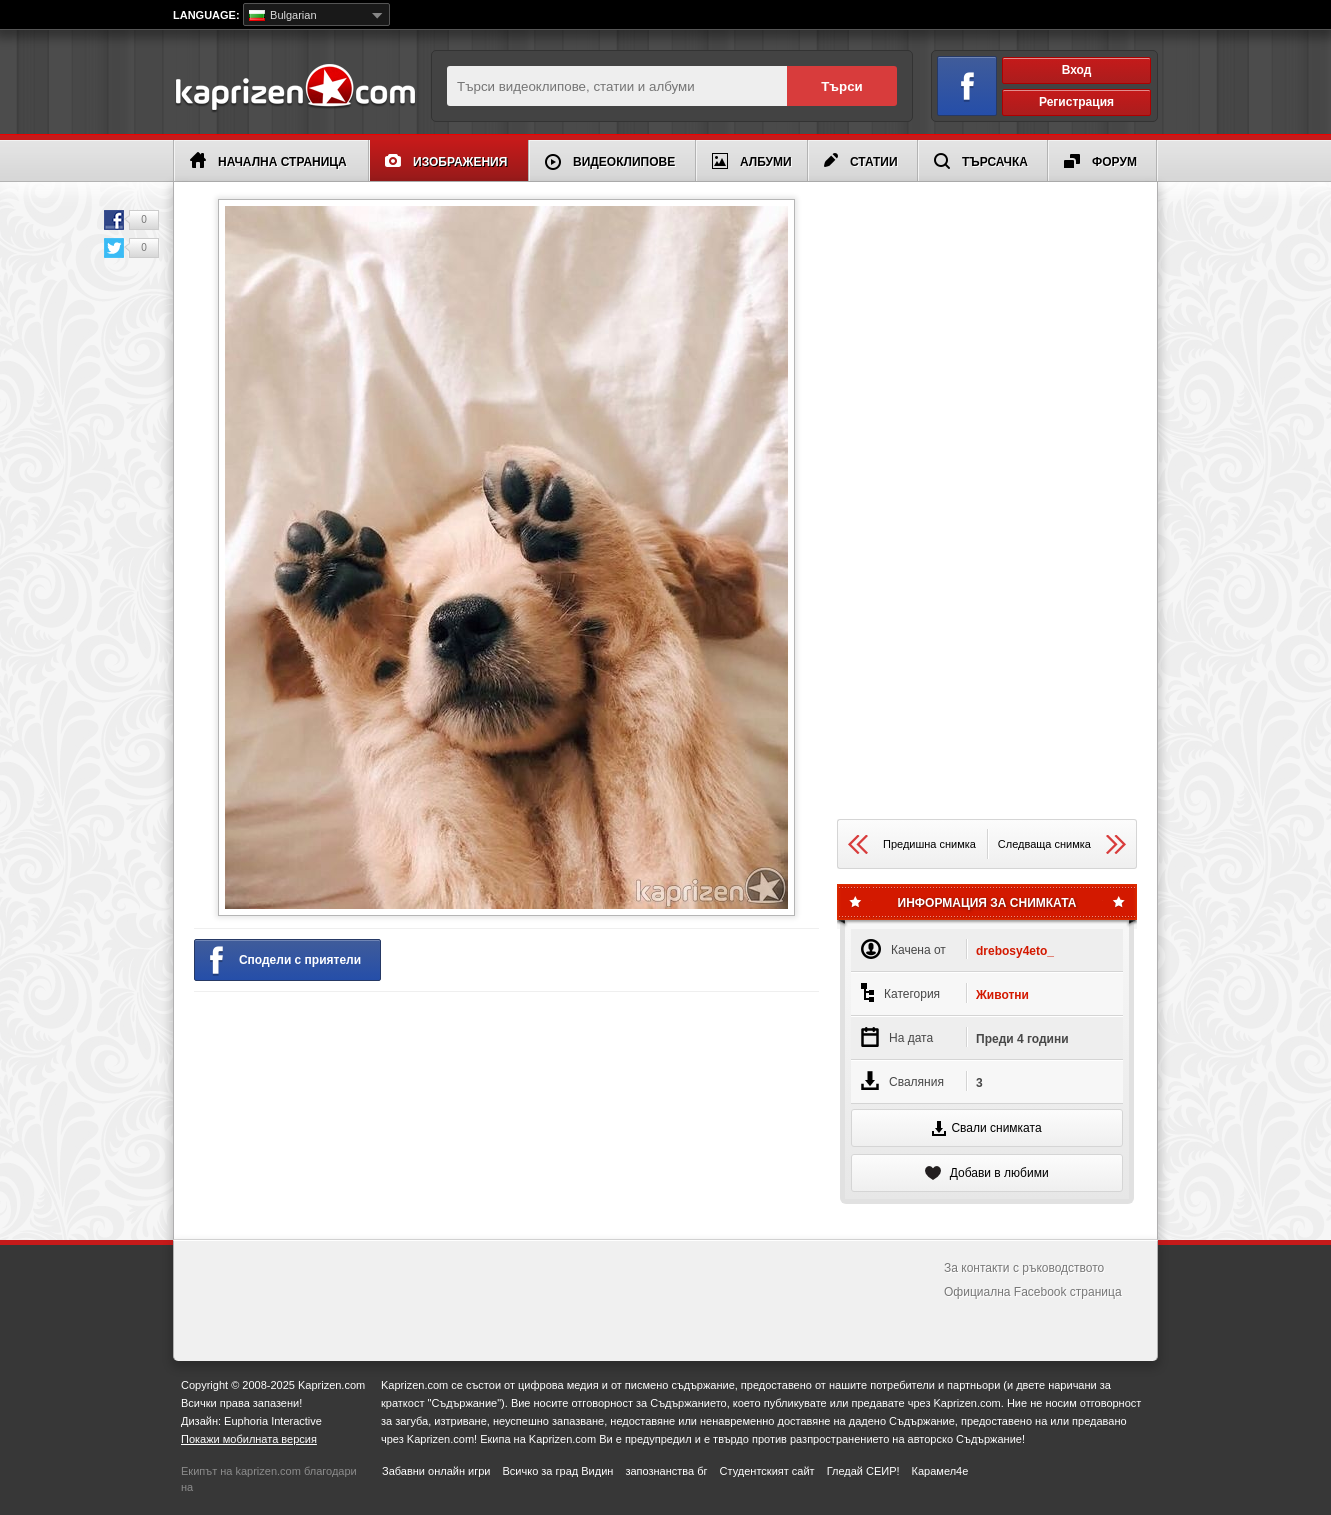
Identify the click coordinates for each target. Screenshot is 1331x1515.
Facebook (114, 220)
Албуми (752, 161)
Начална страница (268, 160)
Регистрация (1076, 102)
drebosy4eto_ (1015, 951)
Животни (1002, 995)
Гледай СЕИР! (863, 1471)
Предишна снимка (912, 844)
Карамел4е (940, 1471)
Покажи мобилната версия (249, 1439)
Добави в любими (986, 1173)
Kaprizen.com (294, 88)
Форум (1100, 161)
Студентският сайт (767, 1471)
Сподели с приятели (285, 961)
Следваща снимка (1062, 844)
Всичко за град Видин (557, 1471)
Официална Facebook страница (1033, 1292)
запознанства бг (666, 1471)
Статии (861, 161)
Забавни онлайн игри (436, 1471)
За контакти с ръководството (1024, 1268)
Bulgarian (283, 15)
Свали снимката (986, 1128)
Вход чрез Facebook (955, 82)
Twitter (114, 248)
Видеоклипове (610, 162)
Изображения (446, 161)
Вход (1077, 70)
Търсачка (981, 161)
